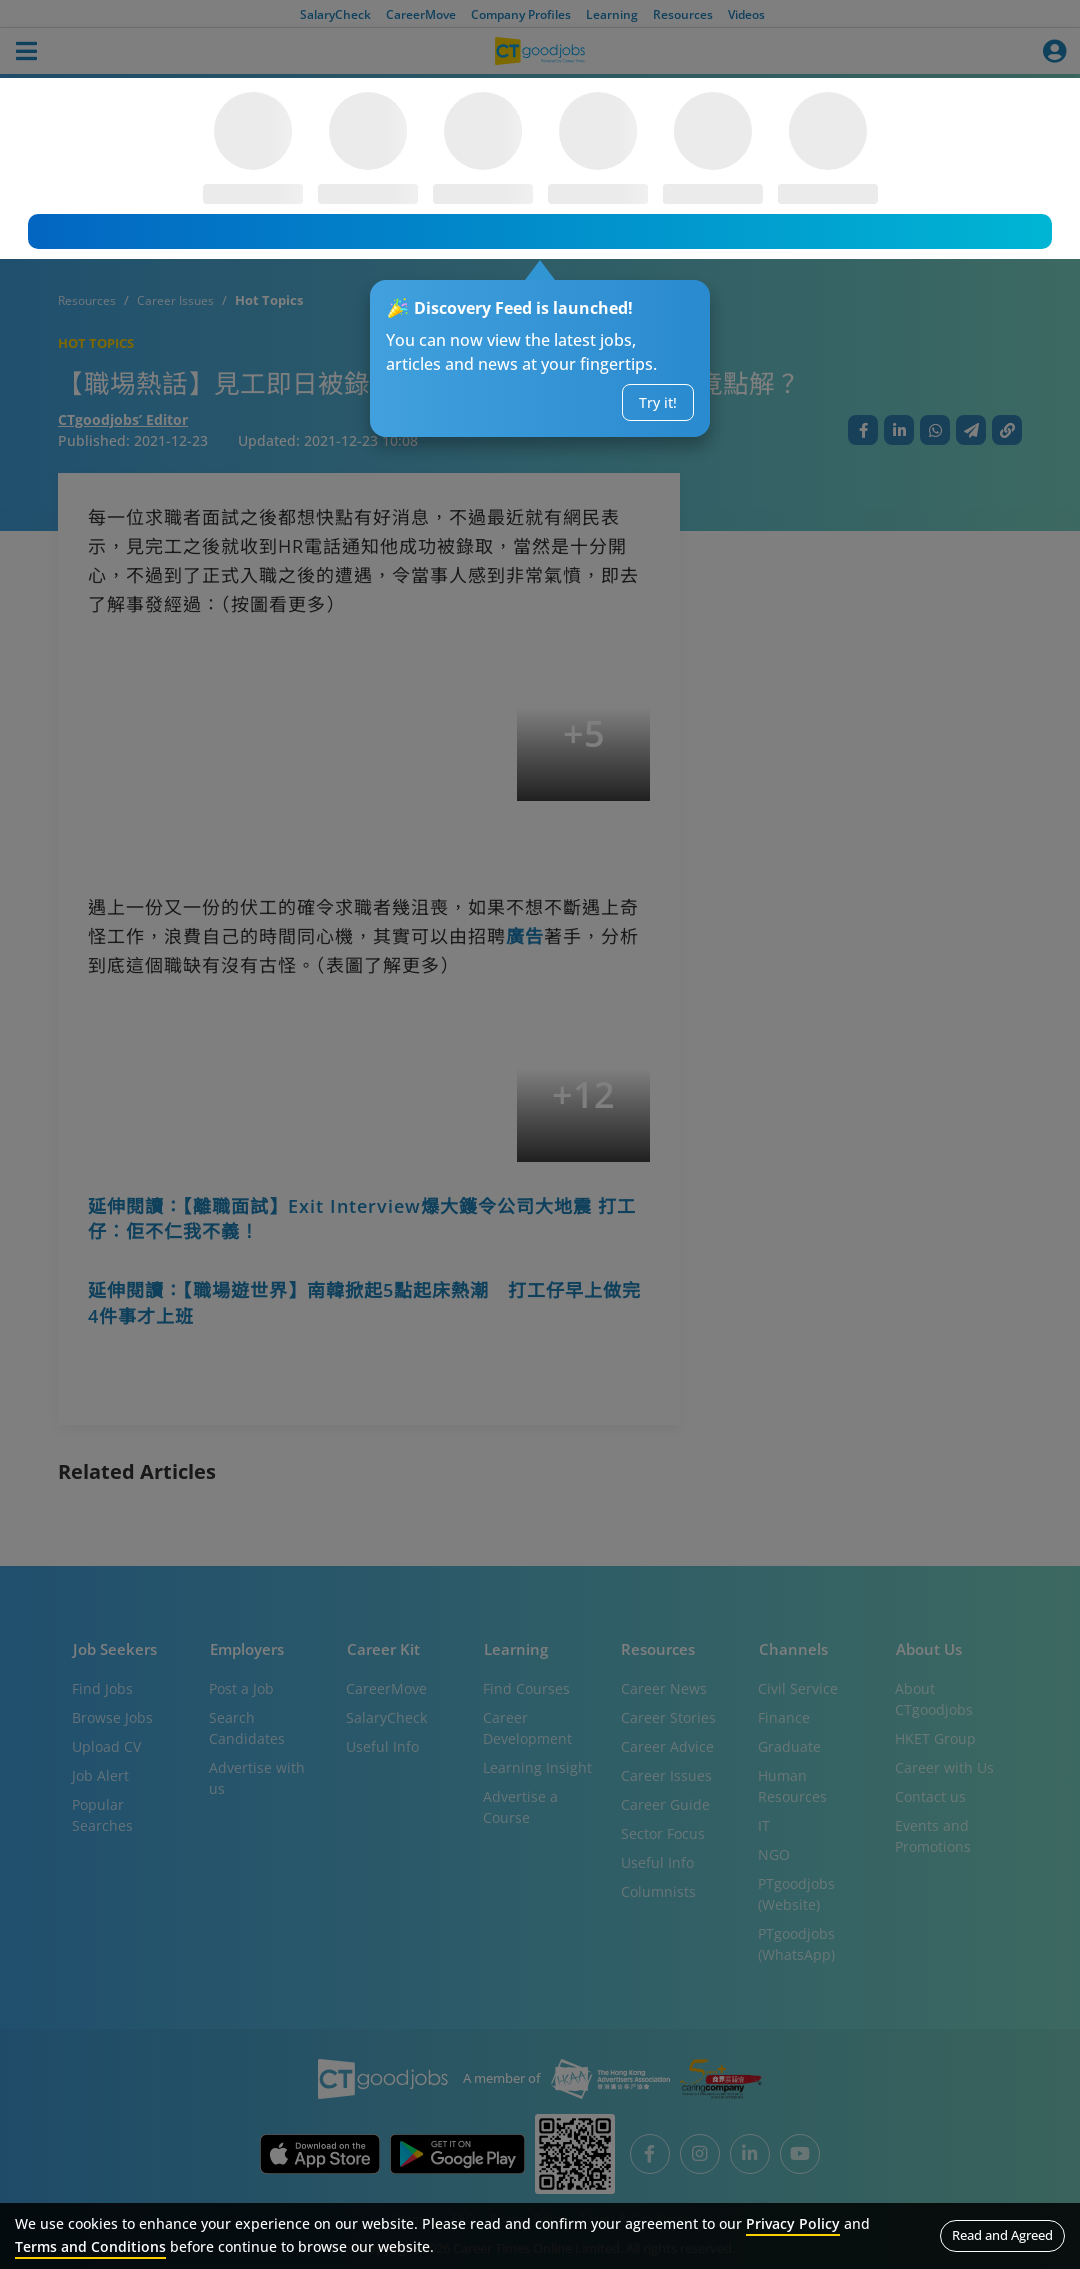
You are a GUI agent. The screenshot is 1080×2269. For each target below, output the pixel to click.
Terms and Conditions (90, 2246)
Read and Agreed (1002, 2235)
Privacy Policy (793, 2223)
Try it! (658, 402)
